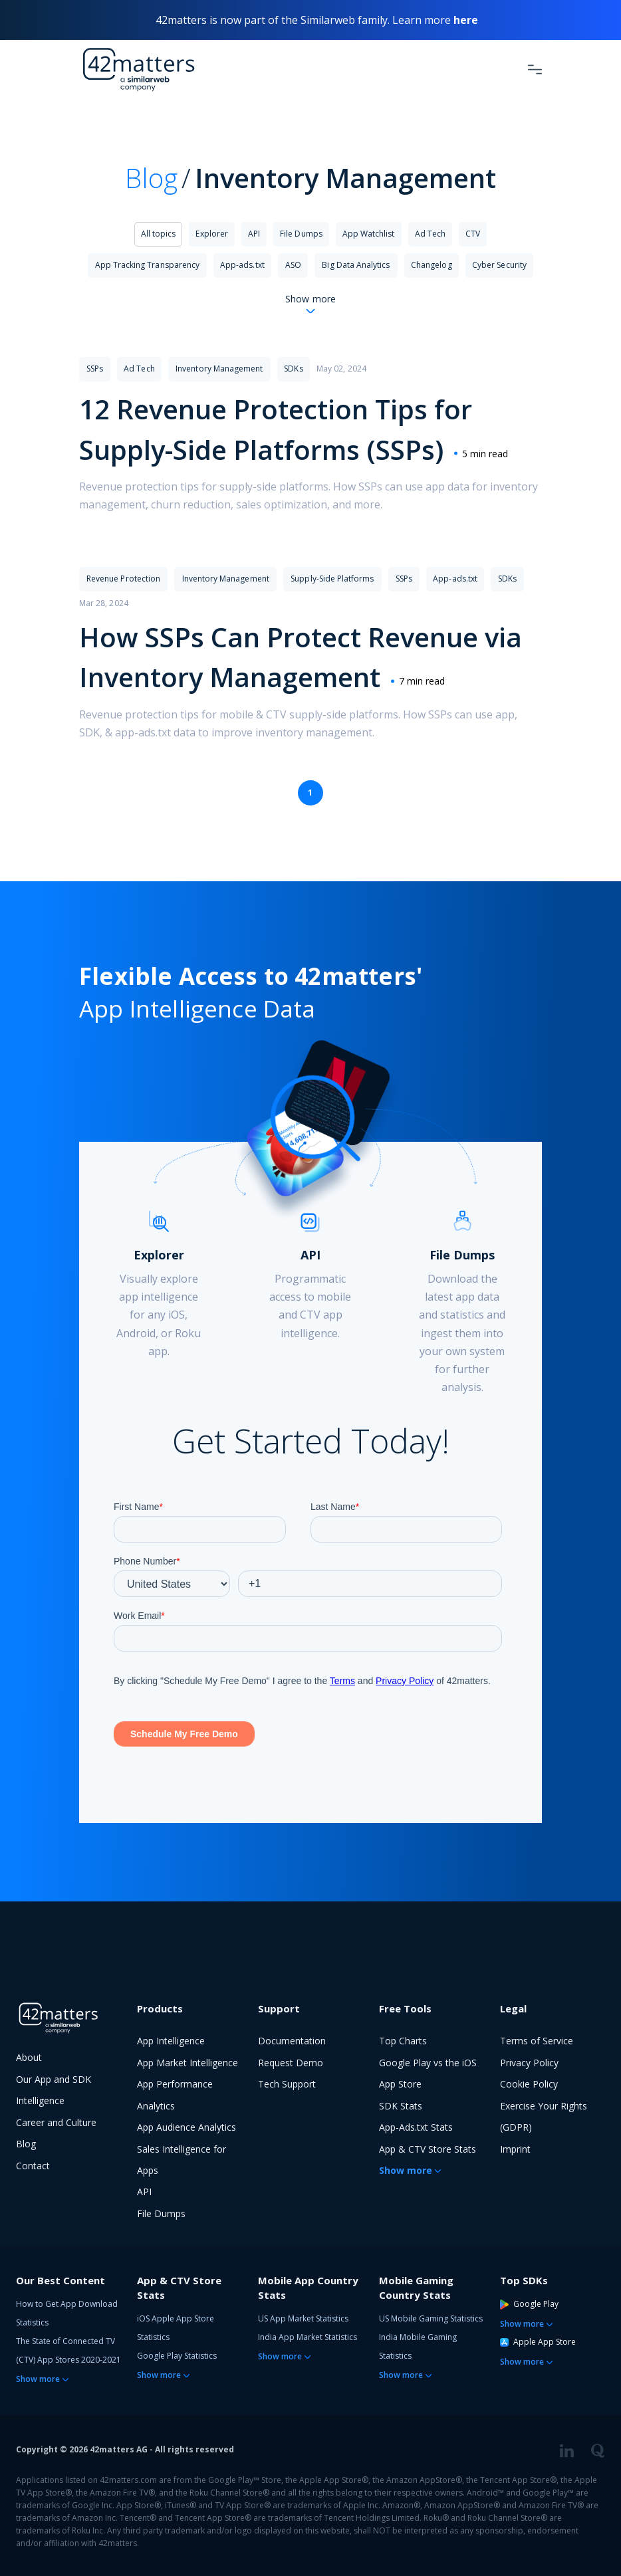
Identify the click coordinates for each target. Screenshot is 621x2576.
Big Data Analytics (356, 264)
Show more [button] (405, 2170)
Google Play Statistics (177, 2355)
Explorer (211, 233)
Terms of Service (536, 2040)
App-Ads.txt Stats (416, 2127)
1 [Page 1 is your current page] (310, 792)
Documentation (292, 2040)
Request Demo (290, 2062)
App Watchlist (368, 233)
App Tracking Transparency (147, 264)
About (29, 2057)
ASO (293, 264)
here (465, 20)
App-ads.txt (242, 264)
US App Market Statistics (303, 2318)
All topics (158, 233)
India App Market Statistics (307, 2337)
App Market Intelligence (187, 2062)
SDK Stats (400, 2105)
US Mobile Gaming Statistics (431, 2318)
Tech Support (287, 2084)
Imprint (515, 2149)
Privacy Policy (529, 2062)
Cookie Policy (529, 2084)
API (254, 233)
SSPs (94, 368)
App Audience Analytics (186, 2127)
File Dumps (301, 233)
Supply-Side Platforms (332, 578)
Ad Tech (430, 233)
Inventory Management (219, 368)
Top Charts (403, 2040)
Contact (33, 2165)
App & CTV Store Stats (427, 2149)
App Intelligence (171, 2040)
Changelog (431, 264)
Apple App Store (538, 2341)
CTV (472, 233)
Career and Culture (56, 2122)
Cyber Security (499, 264)
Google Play (529, 2303)
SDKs (293, 368)
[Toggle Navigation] (535, 69)
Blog (151, 178)
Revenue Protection (123, 578)
